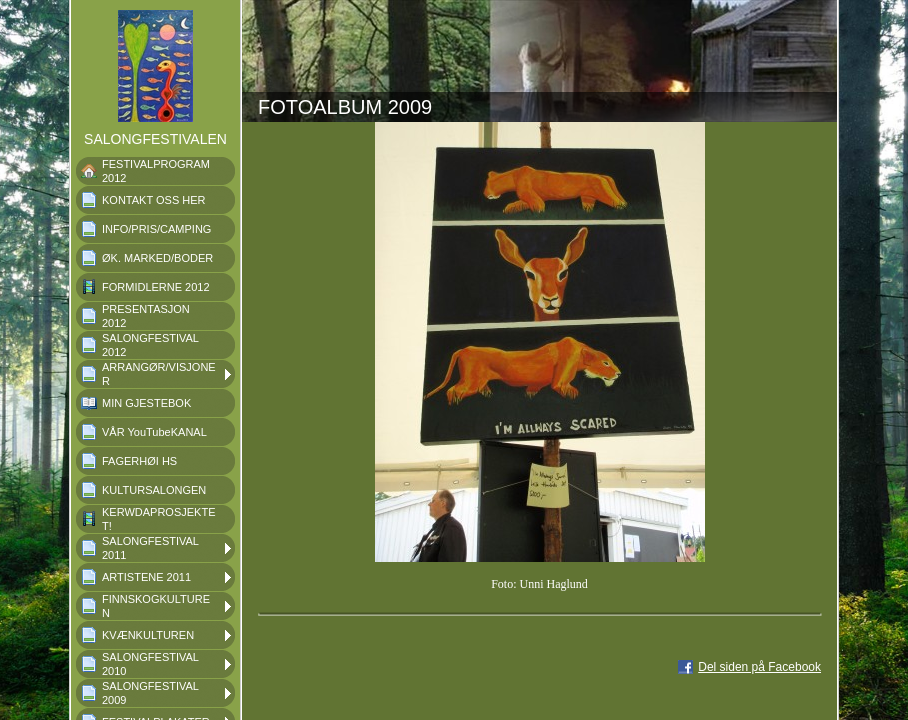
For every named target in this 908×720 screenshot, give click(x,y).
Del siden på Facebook (759, 667)
